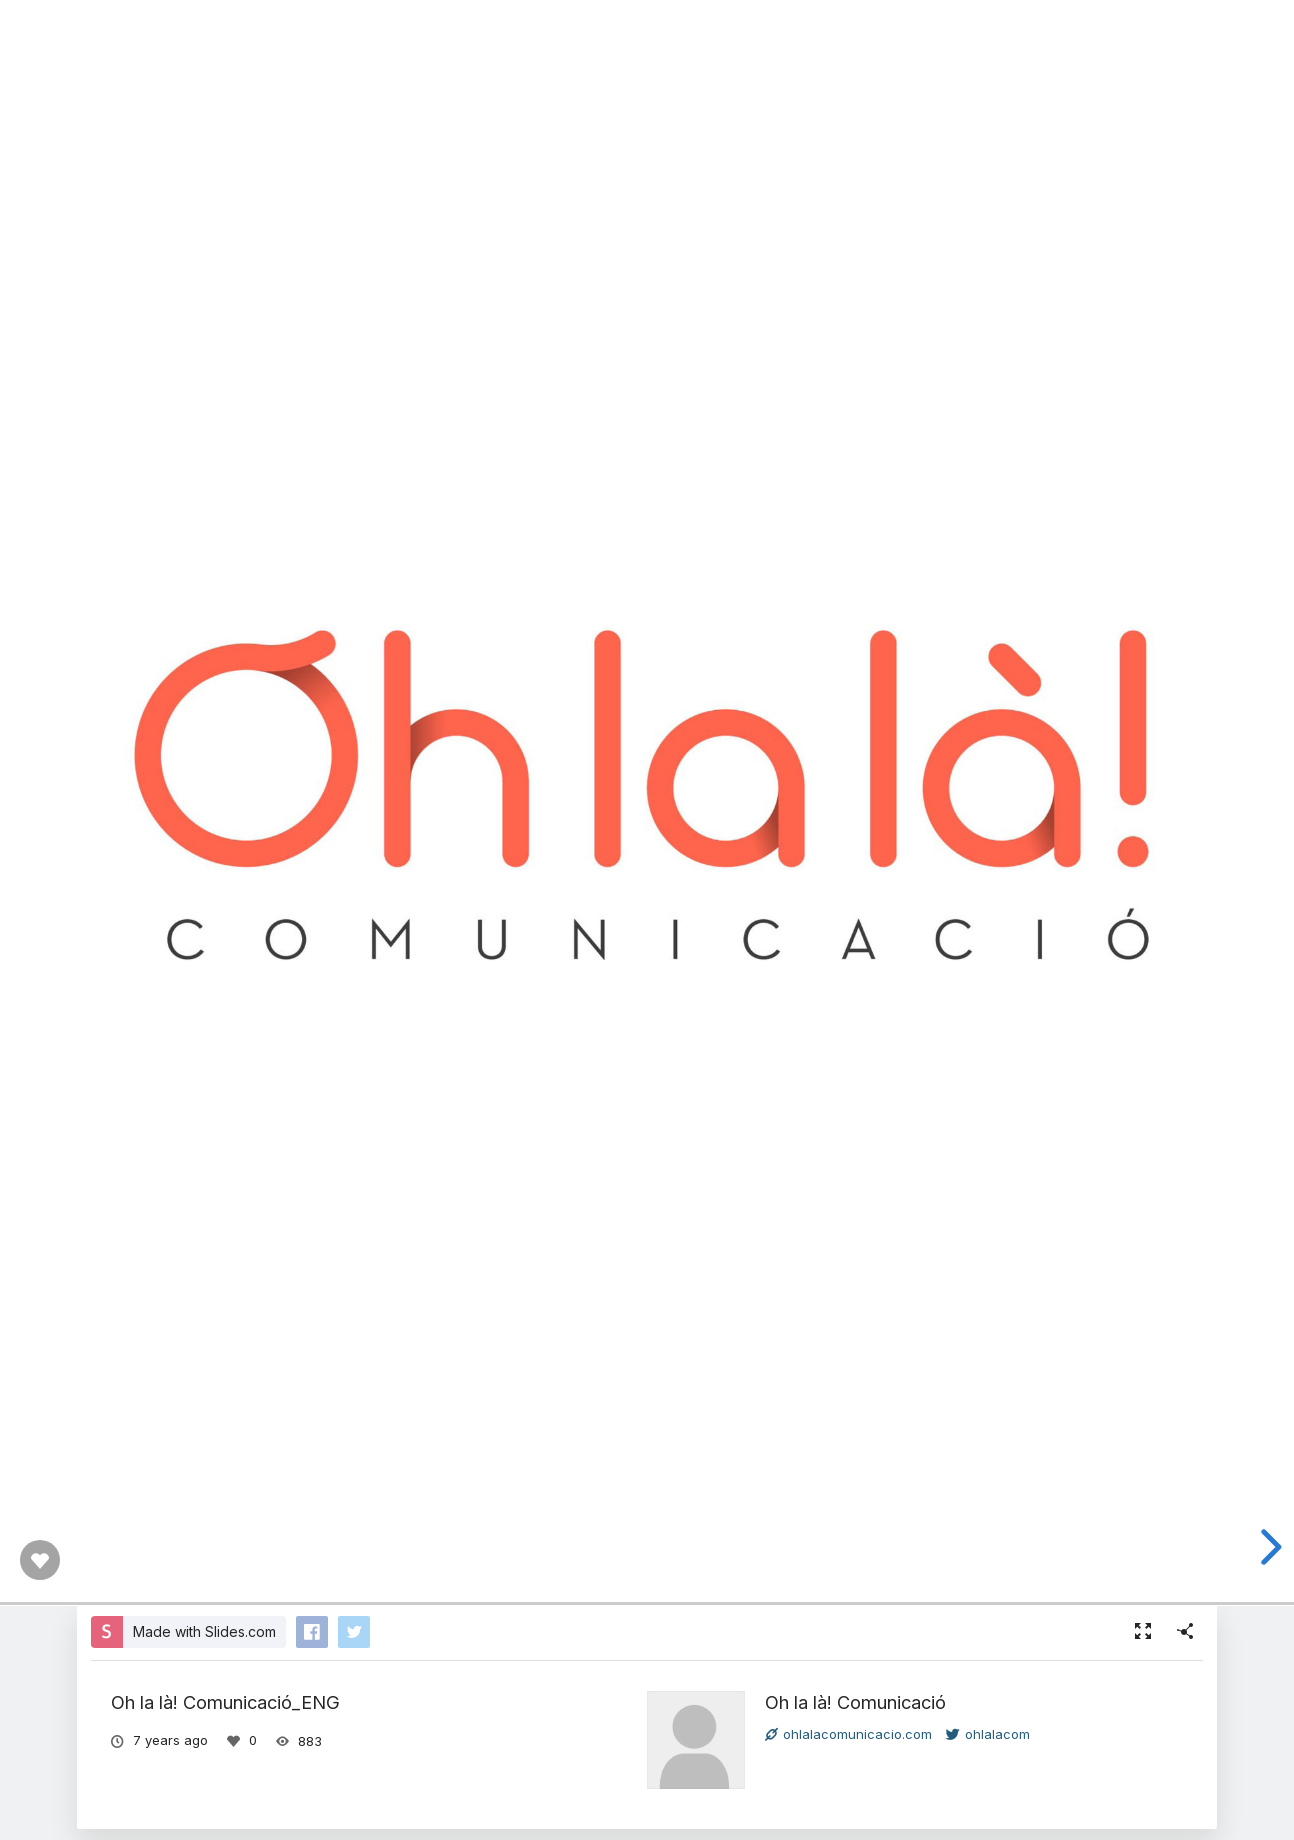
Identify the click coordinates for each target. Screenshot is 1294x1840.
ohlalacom (988, 1734)
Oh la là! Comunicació (855, 1702)
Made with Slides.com (204, 1631)
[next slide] (1264, 1547)
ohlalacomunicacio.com (848, 1734)
